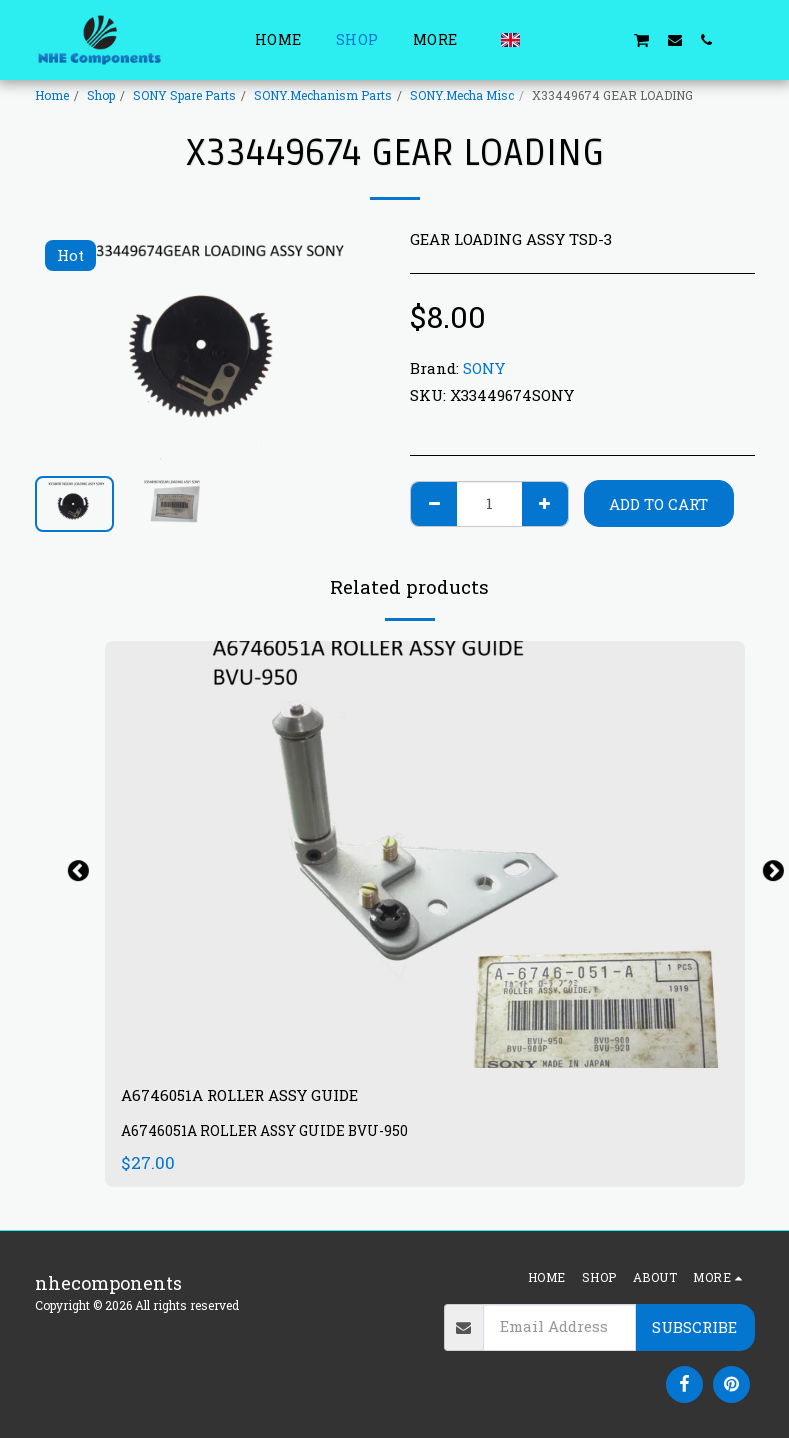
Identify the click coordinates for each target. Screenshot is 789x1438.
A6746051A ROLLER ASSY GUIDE (264, 1097)
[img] (425, 854)
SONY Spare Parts (184, 95)
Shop (101, 95)
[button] (545, 39)
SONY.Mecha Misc (462, 95)
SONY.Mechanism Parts (323, 95)
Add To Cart (658, 504)
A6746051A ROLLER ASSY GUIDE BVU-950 (271, 1135)
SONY (484, 368)
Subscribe (694, 1327)
